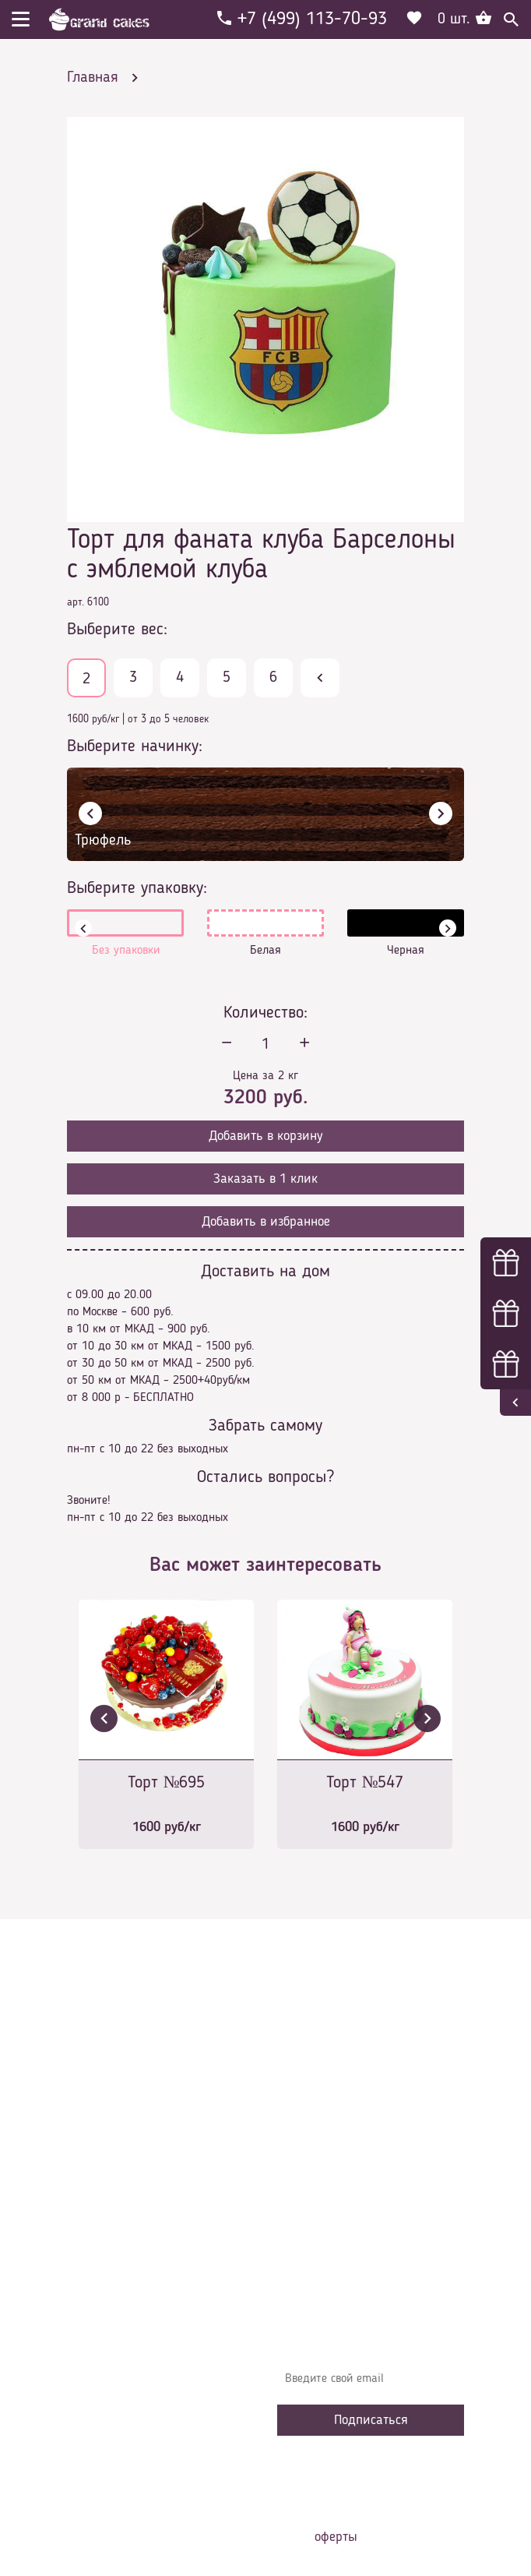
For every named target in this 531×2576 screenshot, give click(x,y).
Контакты (313, 2161)
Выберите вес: (117, 629)
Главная (309, 2091)
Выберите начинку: (134, 746)
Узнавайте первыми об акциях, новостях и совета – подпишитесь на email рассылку (363, 2333)
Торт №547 (365, 1782)
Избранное (316, 2208)
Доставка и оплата (337, 2138)
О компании (319, 2114)
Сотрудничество (328, 2231)
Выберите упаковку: (137, 888)
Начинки (310, 2185)
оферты (336, 2537)
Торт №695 (167, 1782)
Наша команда (327, 2255)
